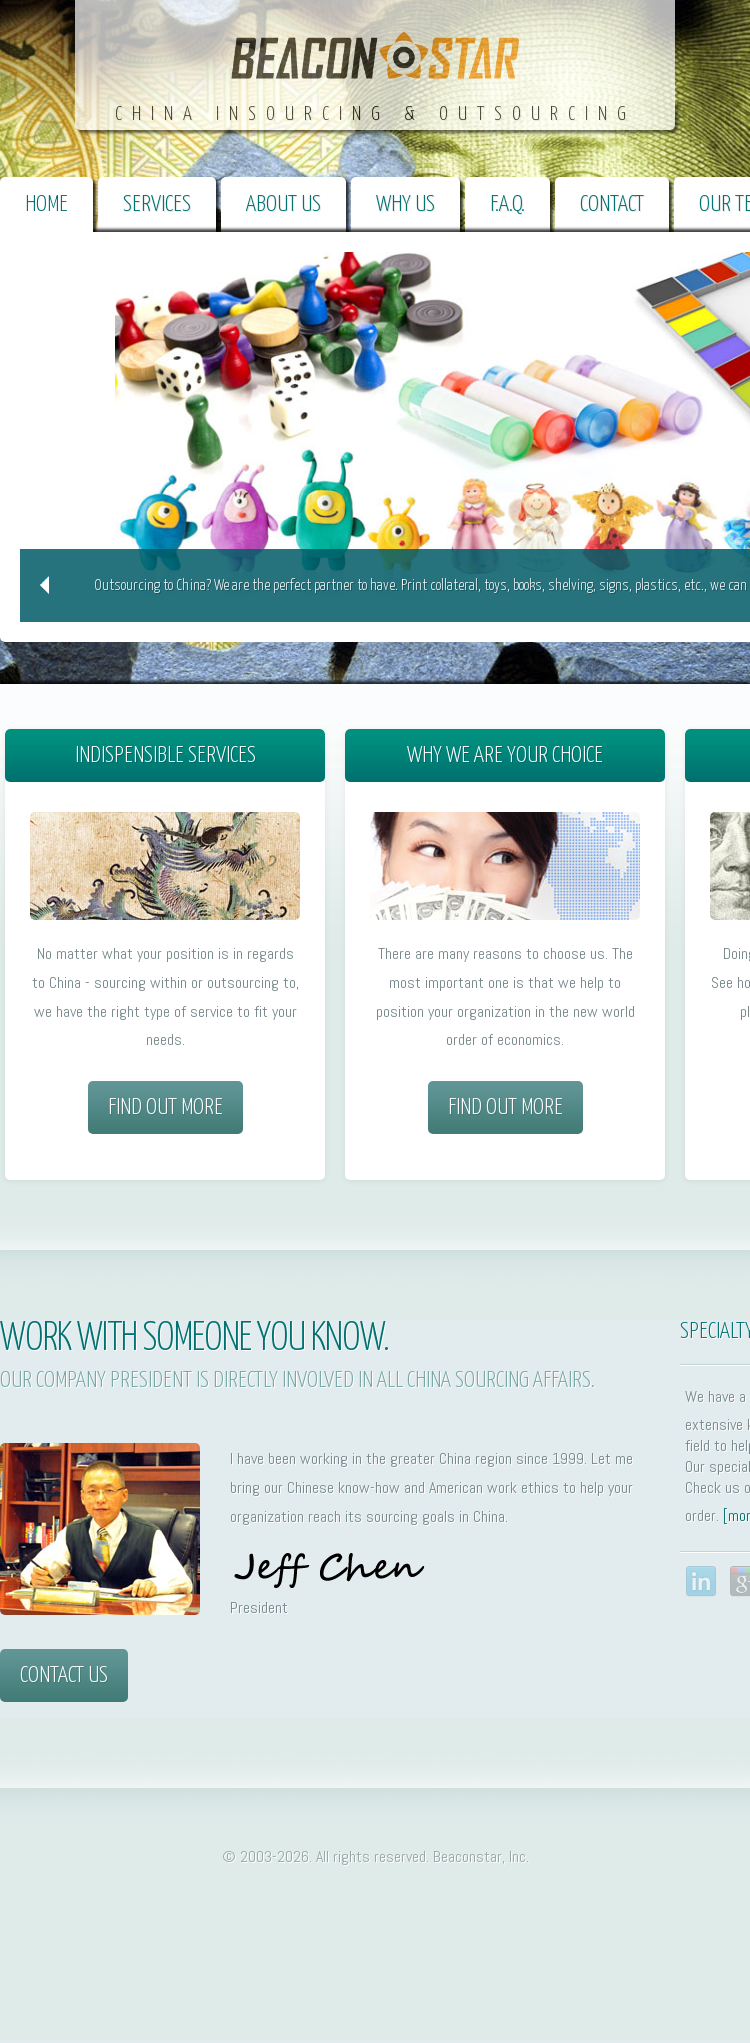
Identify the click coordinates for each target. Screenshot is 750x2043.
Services (157, 204)
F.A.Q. (507, 204)
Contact (612, 204)
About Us (283, 204)
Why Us (405, 204)
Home (46, 204)
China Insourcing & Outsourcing (375, 114)
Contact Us (64, 1675)
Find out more (165, 1107)
